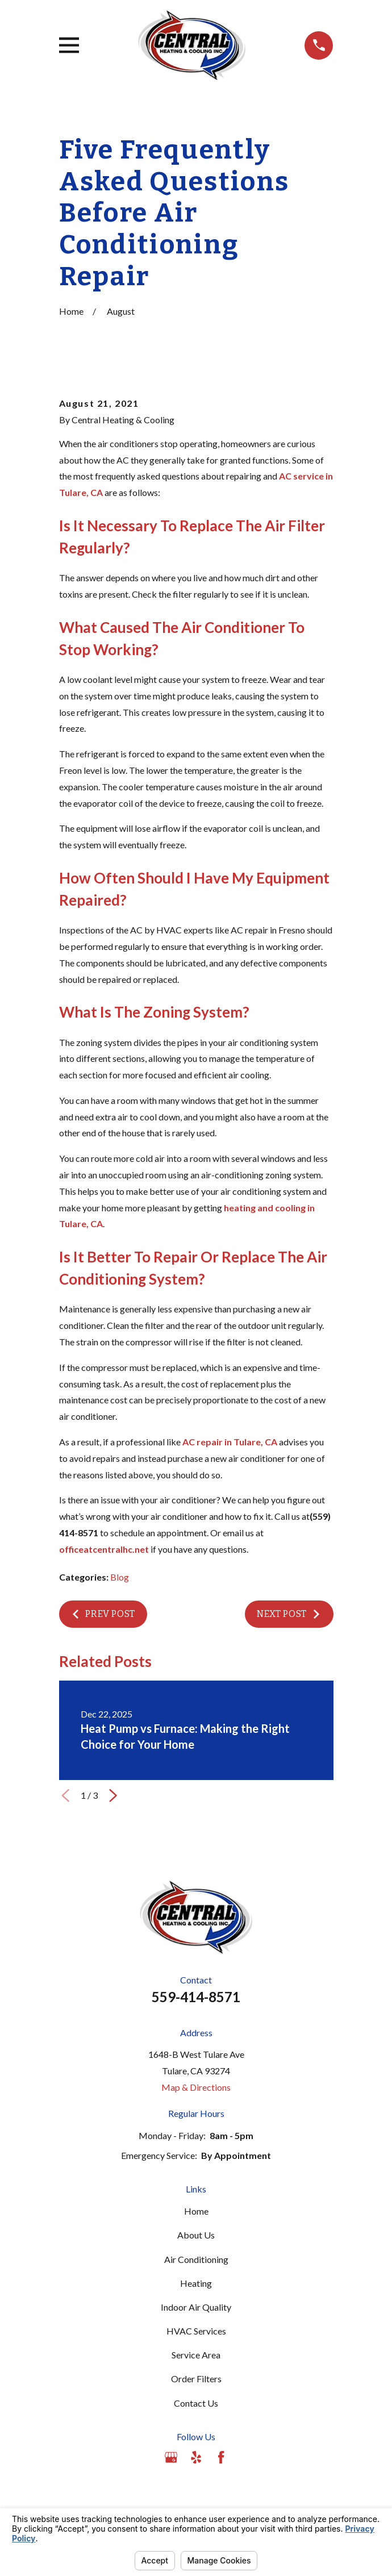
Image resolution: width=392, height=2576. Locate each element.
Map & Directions (196, 2087)
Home (196, 2211)
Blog (119, 1577)
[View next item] (113, 1795)
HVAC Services (196, 2330)
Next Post (289, 1613)
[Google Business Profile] (171, 2457)
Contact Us (196, 2403)
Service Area (196, 2354)
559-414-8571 (196, 1997)
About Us (196, 2234)
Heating (196, 2283)
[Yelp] (196, 2457)
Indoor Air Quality (196, 2307)
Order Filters (196, 2378)
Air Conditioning (196, 2259)
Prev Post (103, 1613)
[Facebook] (221, 2457)
